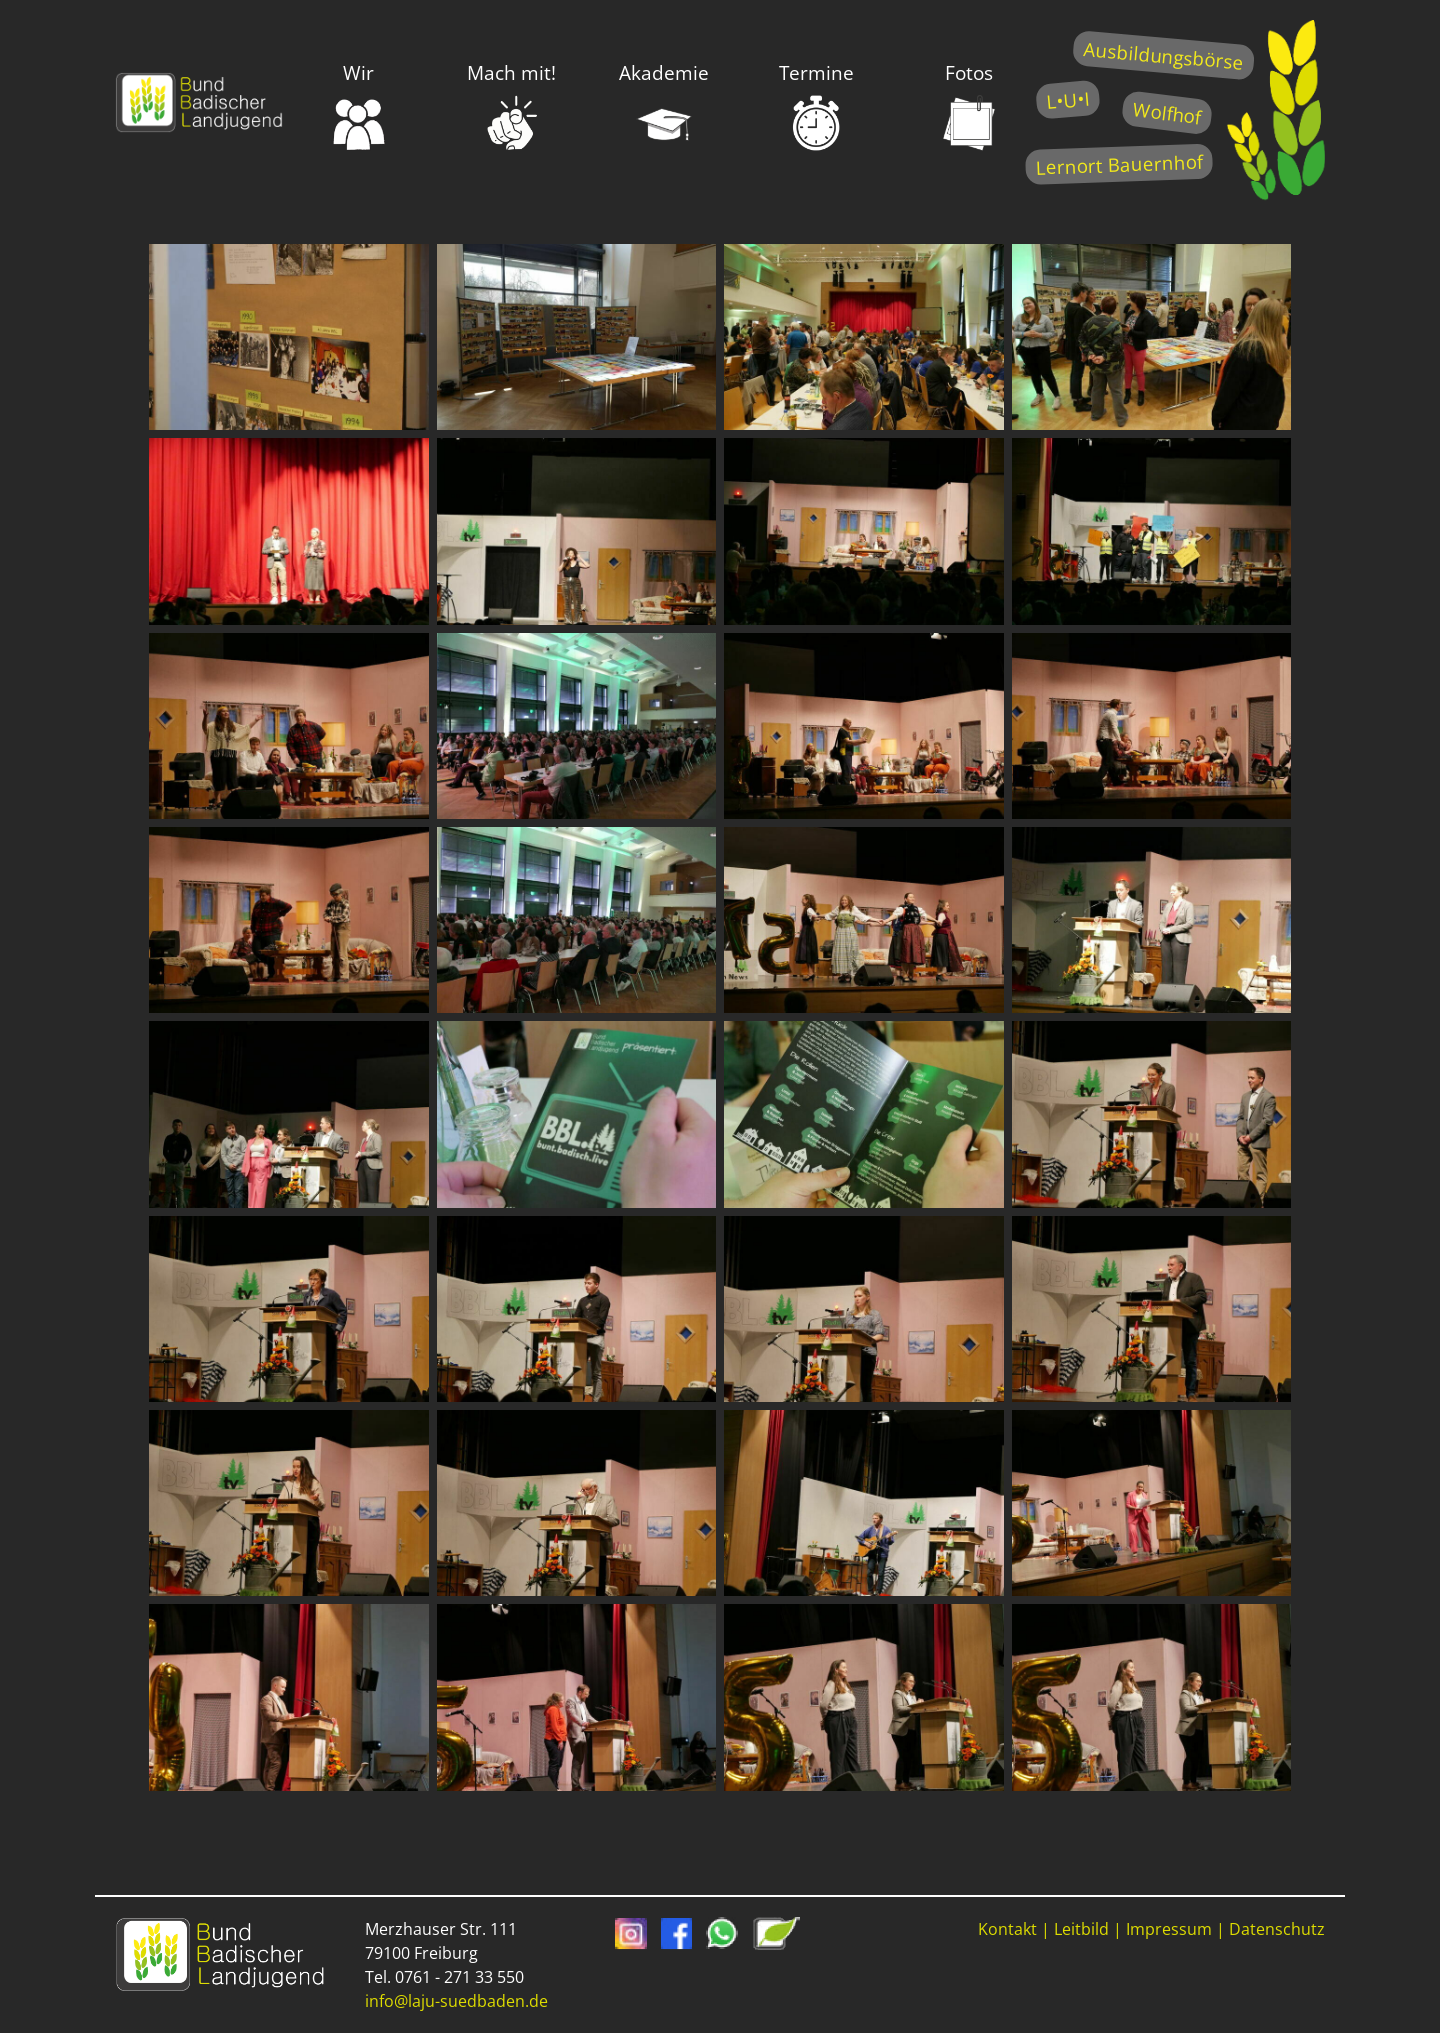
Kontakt (1007, 1929)
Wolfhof (1167, 112)
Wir (359, 106)
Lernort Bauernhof (1119, 164)
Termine (816, 106)
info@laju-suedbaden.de (456, 2001)
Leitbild (1081, 1929)
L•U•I (1067, 99)
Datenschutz (1277, 1929)
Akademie (664, 106)
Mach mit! (511, 106)
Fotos (969, 106)
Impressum (1169, 1929)
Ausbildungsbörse (1163, 55)
